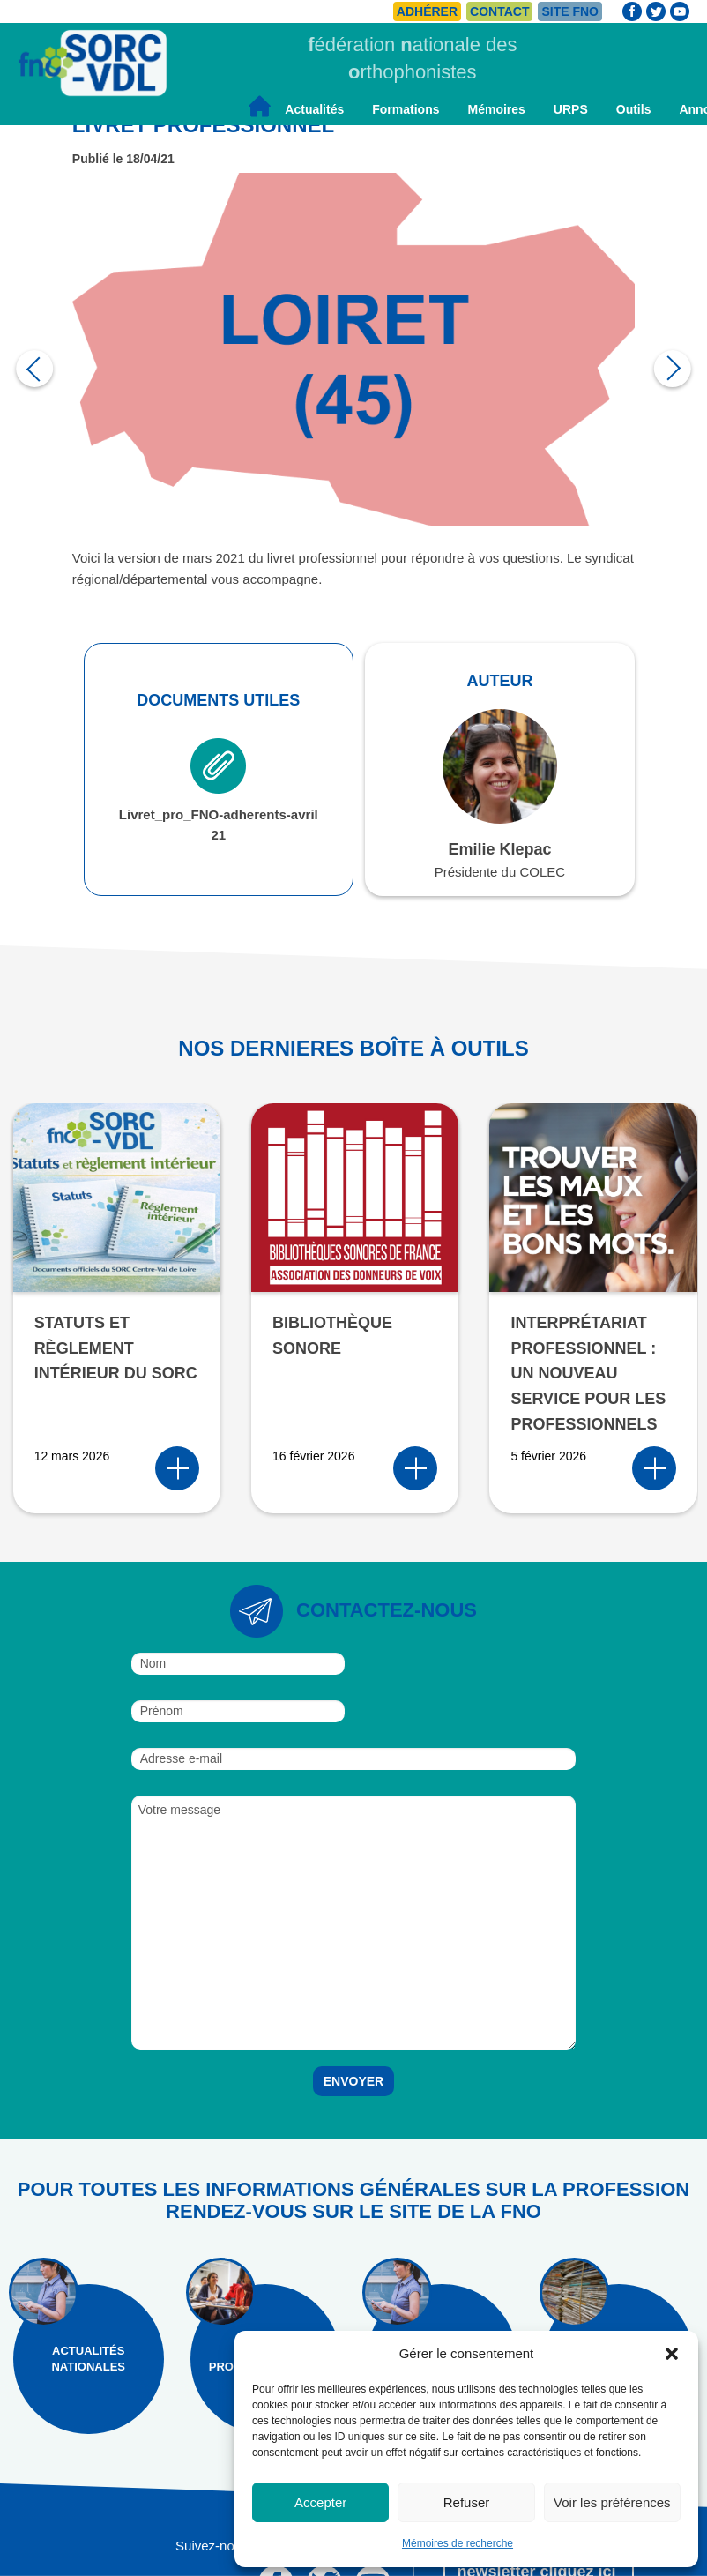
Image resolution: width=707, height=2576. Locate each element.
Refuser (466, 2502)
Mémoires (496, 109)
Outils (633, 109)
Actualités (314, 109)
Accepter (320, 2502)
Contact (499, 11)
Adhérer (427, 11)
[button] (672, 2354)
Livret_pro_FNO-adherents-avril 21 (218, 790)
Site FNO (570, 11)
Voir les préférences (612, 2502)
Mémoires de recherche (457, 2543)
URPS (571, 109)
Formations (405, 109)
